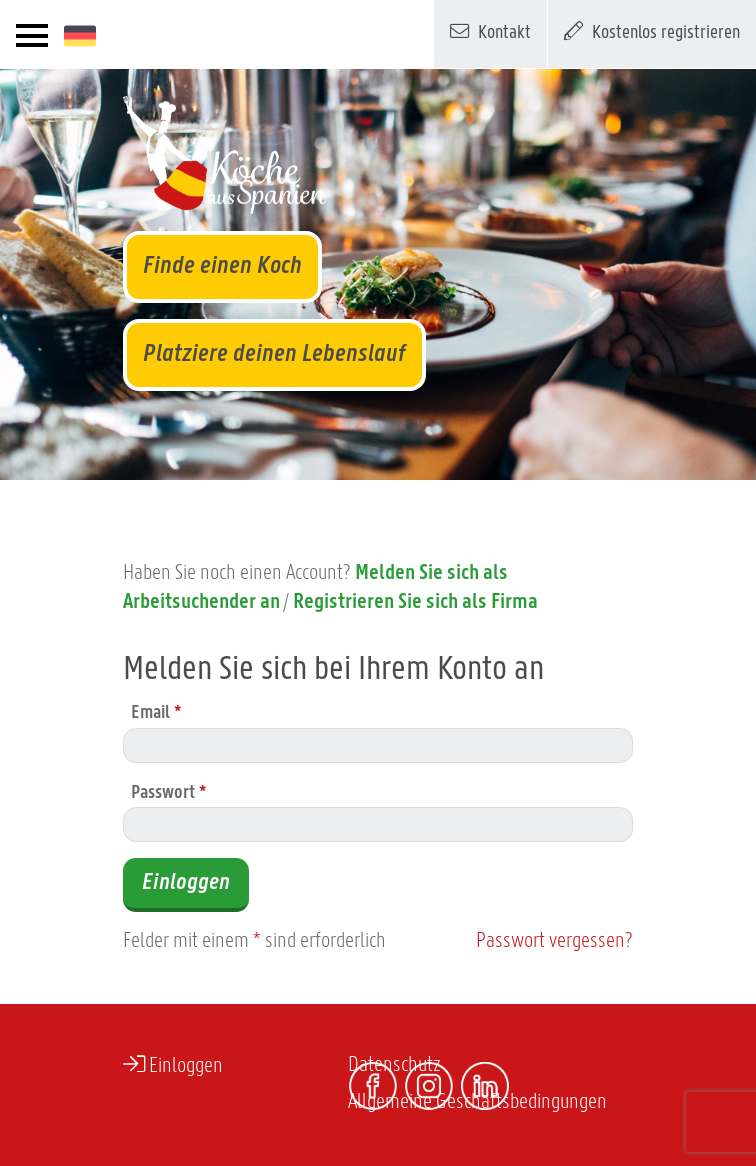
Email (156, 713)
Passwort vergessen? (554, 941)
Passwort (168, 793)
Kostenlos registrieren (652, 31)
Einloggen (186, 883)
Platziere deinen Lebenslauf (274, 354)
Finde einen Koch (222, 266)
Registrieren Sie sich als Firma (415, 602)
